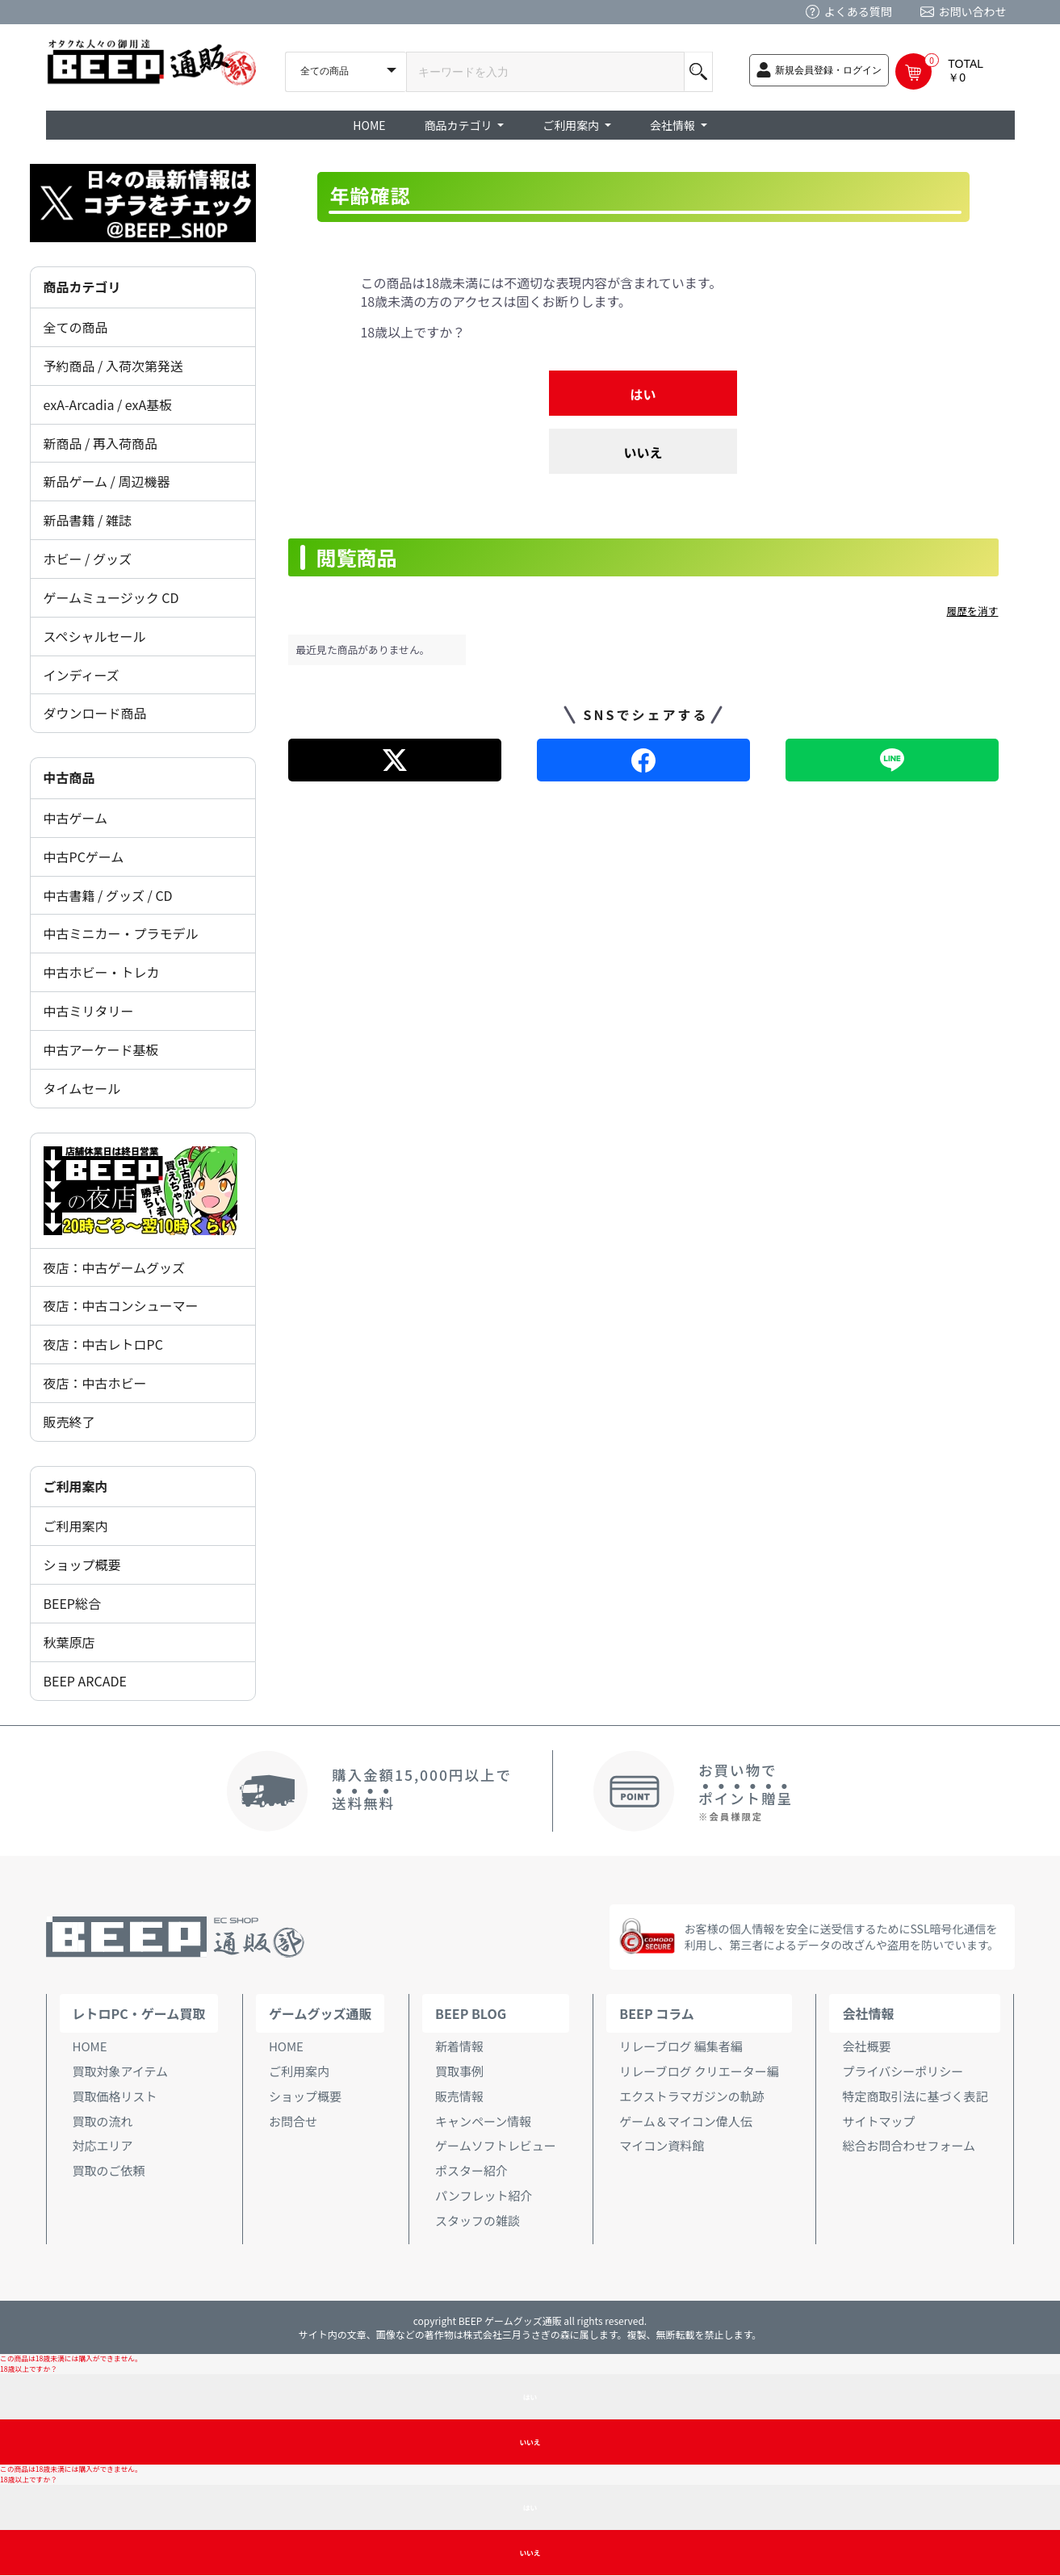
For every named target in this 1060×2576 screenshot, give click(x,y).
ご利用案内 (76, 1525)
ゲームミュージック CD (111, 597)
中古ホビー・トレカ (102, 972)
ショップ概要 (82, 1564)
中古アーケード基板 (101, 1049)
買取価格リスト (115, 2096)
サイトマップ (878, 2121)
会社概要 (866, 2046)
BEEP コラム (656, 2013)
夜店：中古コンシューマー (121, 1305)
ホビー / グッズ (88, 558)
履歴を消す (973, 610)
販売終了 (69, 1421)
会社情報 (868, 2013)
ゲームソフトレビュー (495, 2145)
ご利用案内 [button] (572, 125)
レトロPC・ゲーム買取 (139, 2013)
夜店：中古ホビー (95, 1383)
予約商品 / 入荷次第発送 (113, 365)
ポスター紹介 (471, 2170)
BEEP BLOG (470, 2013)
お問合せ (293, 2121)
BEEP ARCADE (85, 1680)
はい (643, 394)
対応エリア (103, 2145)
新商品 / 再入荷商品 (100, 443)
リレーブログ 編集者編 (680, 2046)
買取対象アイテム (121, 2071)
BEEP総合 (73, 1603)
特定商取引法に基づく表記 (914, 2096)
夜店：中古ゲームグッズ (115, 1267)
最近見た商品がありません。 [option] (363, 649)
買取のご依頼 (109, 2170)
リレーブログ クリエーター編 (698, 2071)
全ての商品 (76, 327)
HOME (369, 125)
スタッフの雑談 (477, 2220)
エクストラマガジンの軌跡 (692, 2096)
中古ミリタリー (89, 1010)
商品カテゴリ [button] (460, 125)
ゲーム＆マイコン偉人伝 (685, 2121)
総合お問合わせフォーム (908, 2145)
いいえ (642, 452)
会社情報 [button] (674, 125)
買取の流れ (103, 2121)
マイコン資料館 (661, 2145)
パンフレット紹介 (483, 2195)
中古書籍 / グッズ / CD (108, 895)
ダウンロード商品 (95, 713)
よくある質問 (858, 11)
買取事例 (459, 2071)
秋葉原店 (69, 1642)
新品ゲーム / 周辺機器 (107, 481)
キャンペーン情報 (483, 2121)
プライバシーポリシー (902, 2071)
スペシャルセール (95, 636)
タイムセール (82, 1088)
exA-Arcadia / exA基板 (108, 404)
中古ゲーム (76, 817)
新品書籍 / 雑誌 (88, 520)
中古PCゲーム (84, 856)
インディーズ (81, 675)
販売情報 (459, 2096)
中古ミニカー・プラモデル (121, 933)
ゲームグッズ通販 (320, 2013)
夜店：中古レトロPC (103, 1344)
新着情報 (459, 2046)
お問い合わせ (973, 11)
